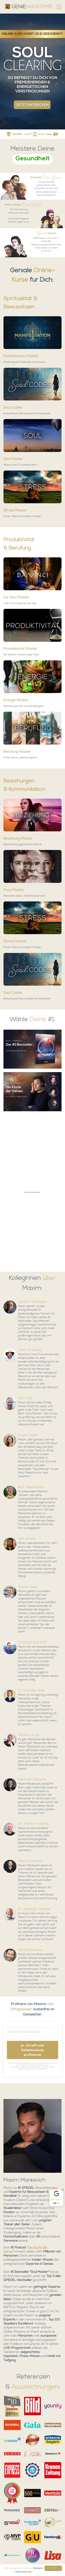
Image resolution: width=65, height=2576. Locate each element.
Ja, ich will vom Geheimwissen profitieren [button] (32, 2050)
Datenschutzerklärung (20, 2067)
